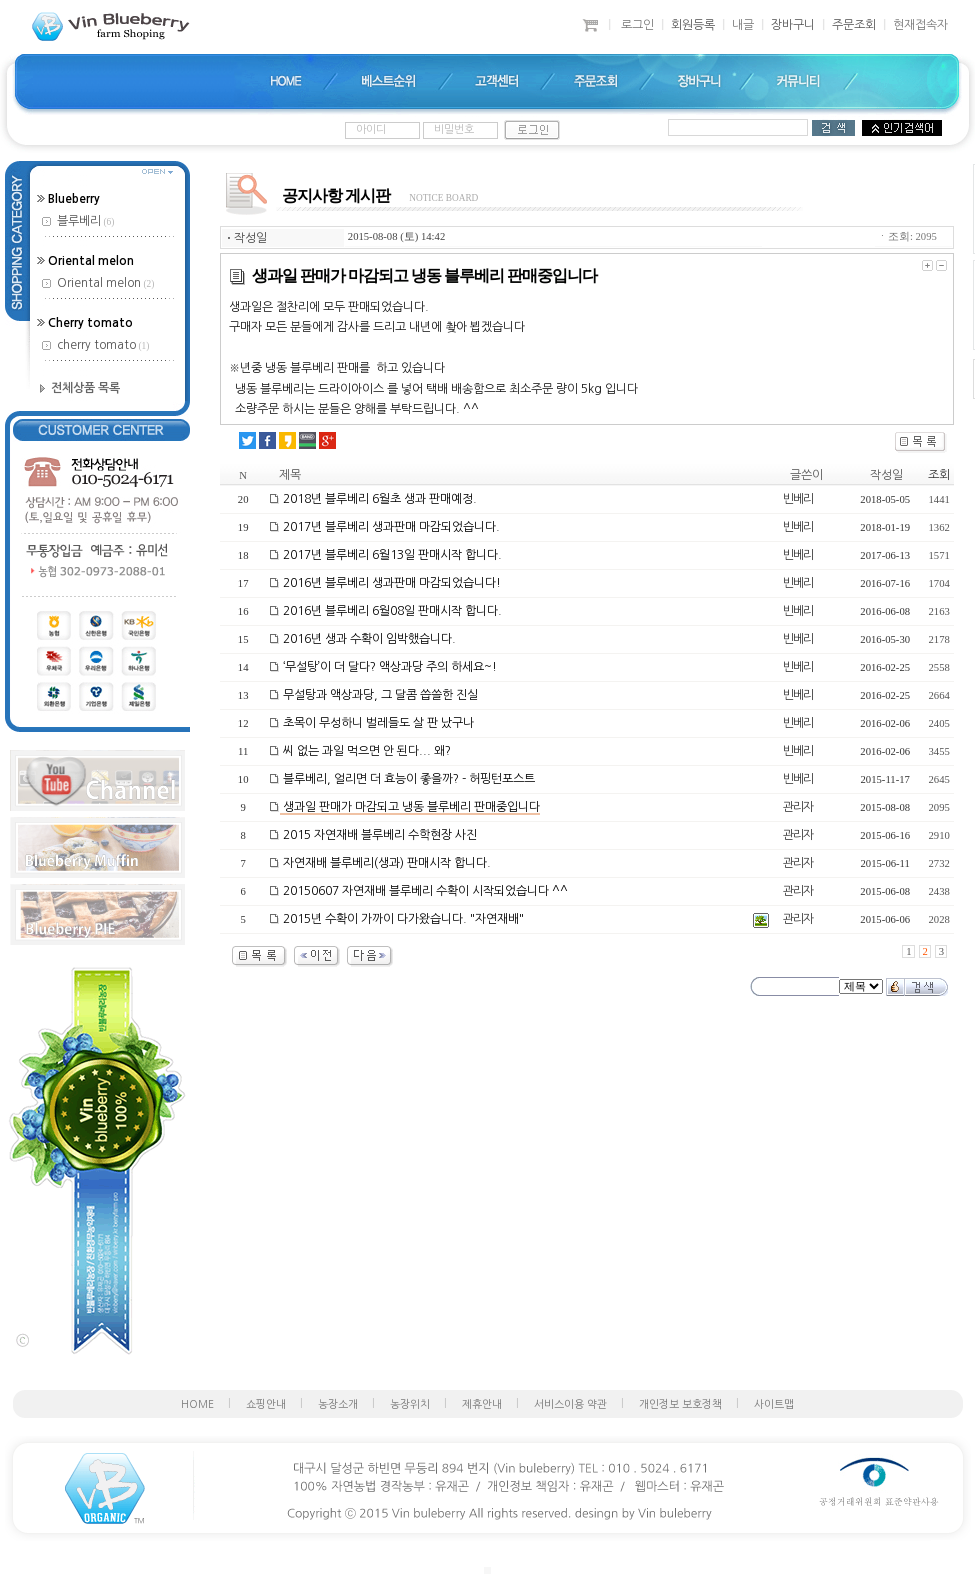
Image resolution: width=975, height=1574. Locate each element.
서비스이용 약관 (570, 1404)
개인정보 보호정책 (680, 1404)
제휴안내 (482, 1404)
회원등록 (693, 25)
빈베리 (798, 499)
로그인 (637, 25)
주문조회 (854, 25)
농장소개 (338, 1404)
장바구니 (793, 25)
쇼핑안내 (266, 1404)
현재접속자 (920, 25)
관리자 (798, 807)
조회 (939, 475)
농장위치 (410, 1404)
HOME (197, 1404)
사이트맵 (774, 1404)
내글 (743, 25)
